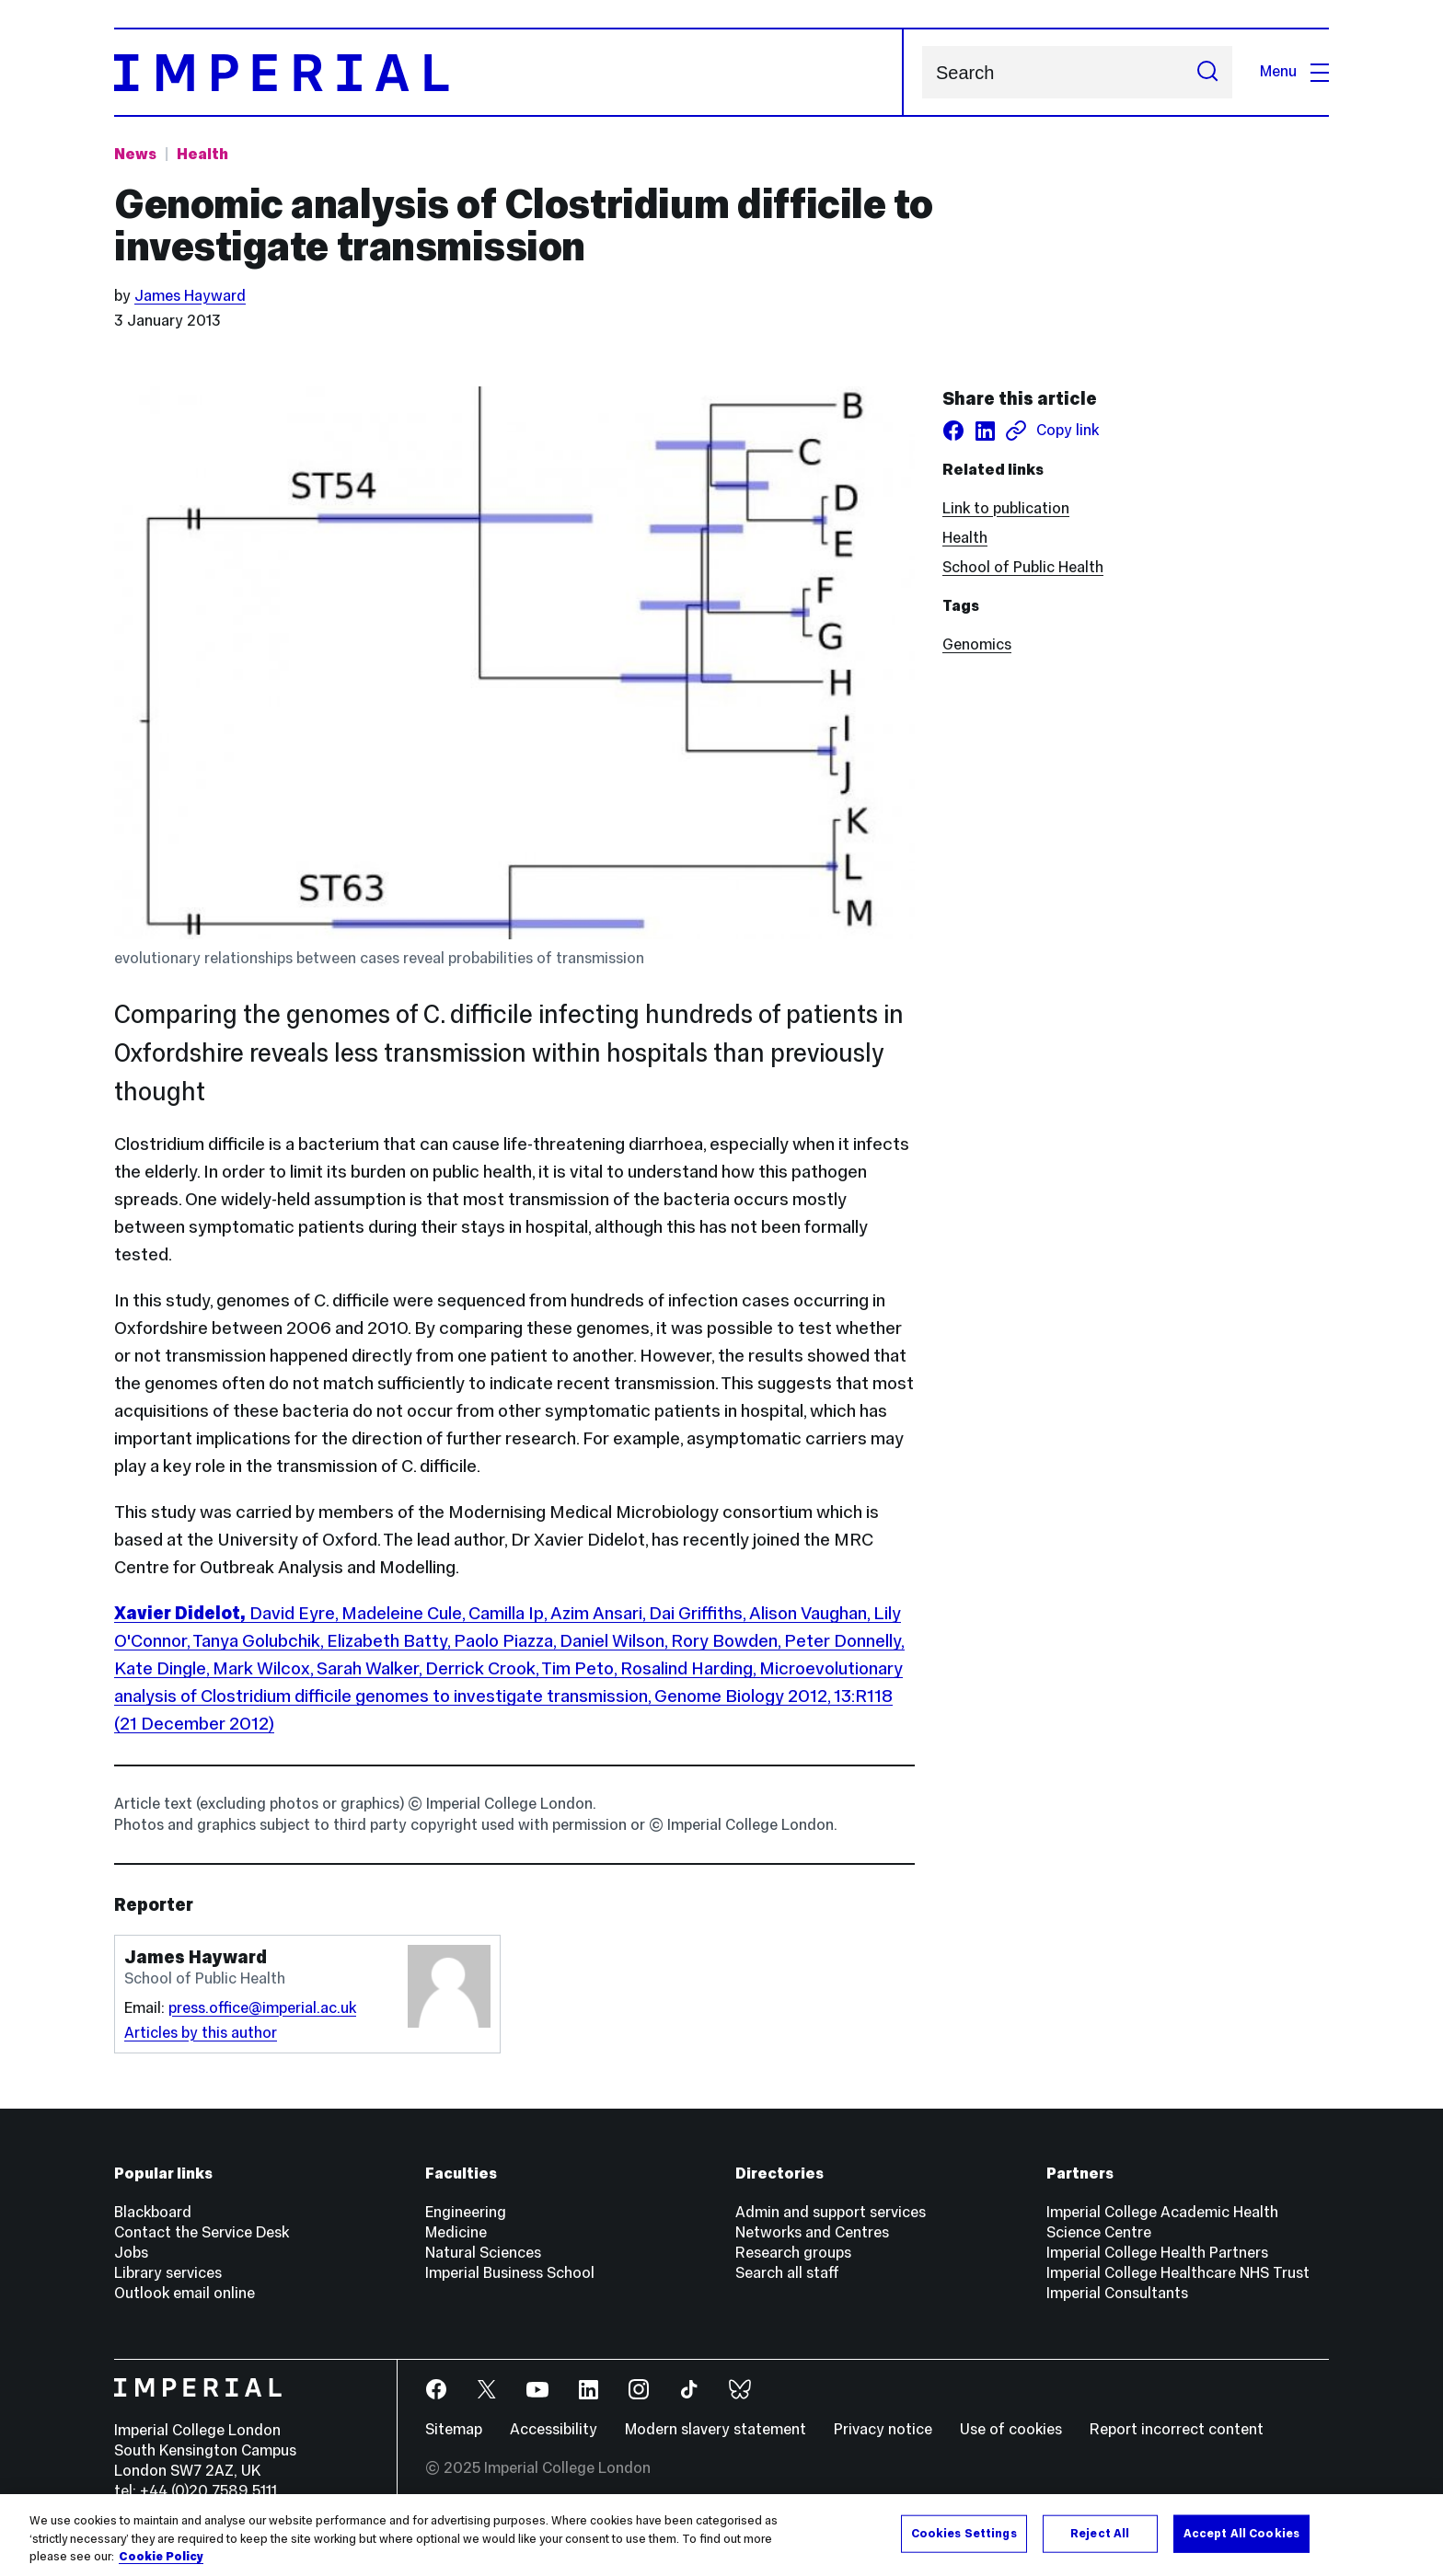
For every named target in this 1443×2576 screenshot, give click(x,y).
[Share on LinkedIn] (985, 431)
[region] (721, 2535)
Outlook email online (184, 2293)
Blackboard (152, 2212)
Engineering (465, 2212)
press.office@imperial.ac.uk (262, 2008)
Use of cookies (1011, 2429)
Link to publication (1005, 508)
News (135, 154)
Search (921, 72)
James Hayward (190, 295)
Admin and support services (830, 2212)
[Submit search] (1207, 72)
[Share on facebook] (953, 431)
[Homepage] (509, 72)
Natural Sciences (483, 2252)
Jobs (131, 2252)
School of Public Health (1022, 567)
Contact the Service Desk (201, 2232)
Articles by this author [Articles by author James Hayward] (200, 2032)
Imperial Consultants (1117, 2293)
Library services (168, 2273)
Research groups (793, 2252)
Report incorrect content (1177, 2429)
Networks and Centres (812, 2232)
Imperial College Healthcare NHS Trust (1178, 2273)
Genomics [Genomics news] (976, 644)
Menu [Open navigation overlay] (1294, 71)
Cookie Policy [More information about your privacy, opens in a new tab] (161, 2556)
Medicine (456, 2232)
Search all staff (787, 2273)
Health (964, 537)
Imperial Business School (510, 2273)
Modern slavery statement (715, 2429)
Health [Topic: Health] (202, 154)
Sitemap (453, 2429)
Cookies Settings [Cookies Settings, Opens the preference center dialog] (964, 2532)
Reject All (1099, 2532)
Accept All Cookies (1241, 2532)
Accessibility (553, 2429)
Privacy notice (883, 2429)
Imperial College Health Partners (1157, 2252)
